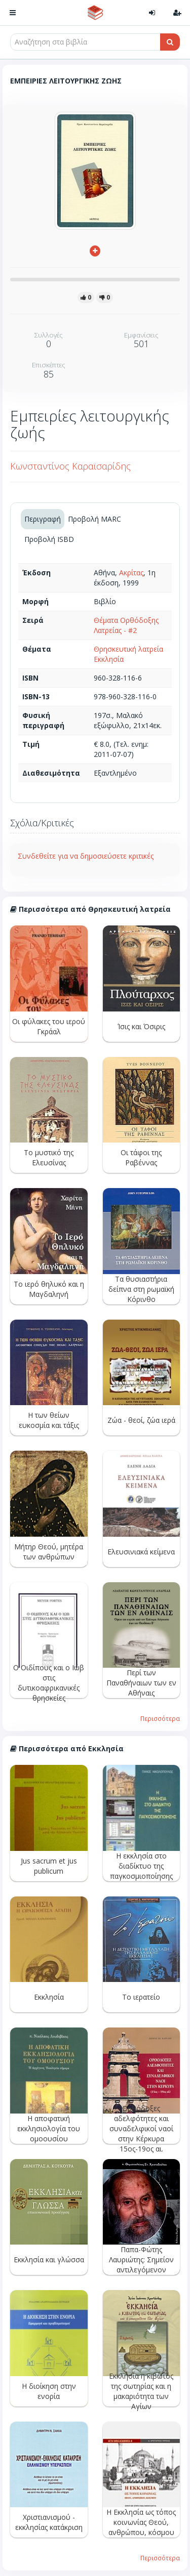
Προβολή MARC (94, 519)
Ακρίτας (131, 572)
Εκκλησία (109, 659)
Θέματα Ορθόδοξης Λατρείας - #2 (126, 625)
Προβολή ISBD (49, 539)
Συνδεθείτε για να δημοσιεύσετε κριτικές (86, 856)
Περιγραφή (42, 519)
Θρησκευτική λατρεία (128, 649)
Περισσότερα (160, 1718)
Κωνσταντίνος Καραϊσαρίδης (70, 466)
